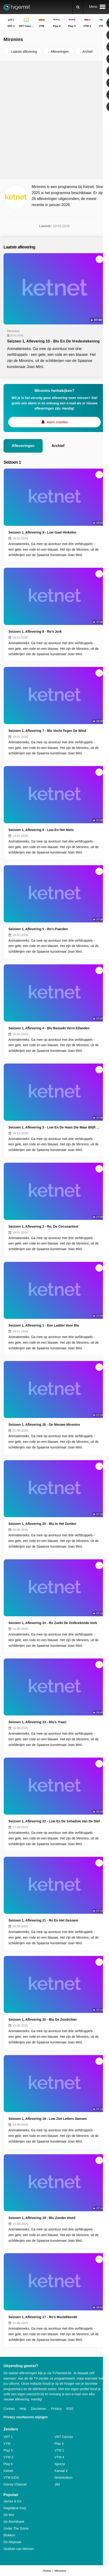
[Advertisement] (54, 119)
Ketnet (8, 2471)
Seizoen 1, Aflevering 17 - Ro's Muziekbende (42, 2317)
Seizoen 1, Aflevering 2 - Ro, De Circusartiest (43, 1226)
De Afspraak (12, 2542)
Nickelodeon (64, 2477)
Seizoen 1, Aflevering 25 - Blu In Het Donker (42, 1524)
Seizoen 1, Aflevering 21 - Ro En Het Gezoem (43, 1920)
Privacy (56, 2409)
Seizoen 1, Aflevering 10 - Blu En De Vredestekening (53, 341)
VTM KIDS (11, 2477)
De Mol (9, 2515)
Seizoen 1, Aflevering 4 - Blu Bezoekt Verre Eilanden (49, 1028)
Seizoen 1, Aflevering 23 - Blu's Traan (37, 1722)
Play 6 (8, 2464)
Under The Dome (16, 2528)
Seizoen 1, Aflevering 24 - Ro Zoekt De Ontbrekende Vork (52, 1623)
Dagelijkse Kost (15, 2508)
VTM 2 (59, 2450)
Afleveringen (23, 446)
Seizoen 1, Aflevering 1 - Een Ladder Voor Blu (43, 1325)
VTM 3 (8, 2457)
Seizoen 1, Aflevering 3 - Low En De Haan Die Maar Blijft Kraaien (54, 1127)
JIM (57, 2484)
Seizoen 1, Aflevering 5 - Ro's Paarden (38, 929)
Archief (58, 446)
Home (47, 2570)
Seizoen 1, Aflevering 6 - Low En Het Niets (41, 830)
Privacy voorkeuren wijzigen (26, 2417)
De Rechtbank (14, 2521)
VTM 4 (59, 2457)
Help (22, 2409)
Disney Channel (15, 2484)
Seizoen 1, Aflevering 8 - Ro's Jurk (35, 631)
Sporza (60, 2464)
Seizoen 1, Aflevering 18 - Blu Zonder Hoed (41, 2218)
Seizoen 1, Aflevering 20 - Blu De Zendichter (42, 2019)
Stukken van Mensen (19, 2549)
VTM (7, 2443)
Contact (9, 2409)
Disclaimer (38, 2409)
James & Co (12, 2501)
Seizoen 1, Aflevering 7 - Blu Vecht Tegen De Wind (47, 731)
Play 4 (59, 2443)
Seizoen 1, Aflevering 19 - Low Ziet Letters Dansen (47, 2119)
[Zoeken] (78, 7)
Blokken (9, 2535)
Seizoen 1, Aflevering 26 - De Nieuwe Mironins (44, 1424)
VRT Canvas (64, 2437)
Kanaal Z (61, 2471)
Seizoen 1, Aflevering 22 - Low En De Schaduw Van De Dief (54, 1821)
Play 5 (8, 2450)
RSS (69, 2409)
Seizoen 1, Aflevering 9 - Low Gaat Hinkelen (42, 532)
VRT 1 (8, 2437)
